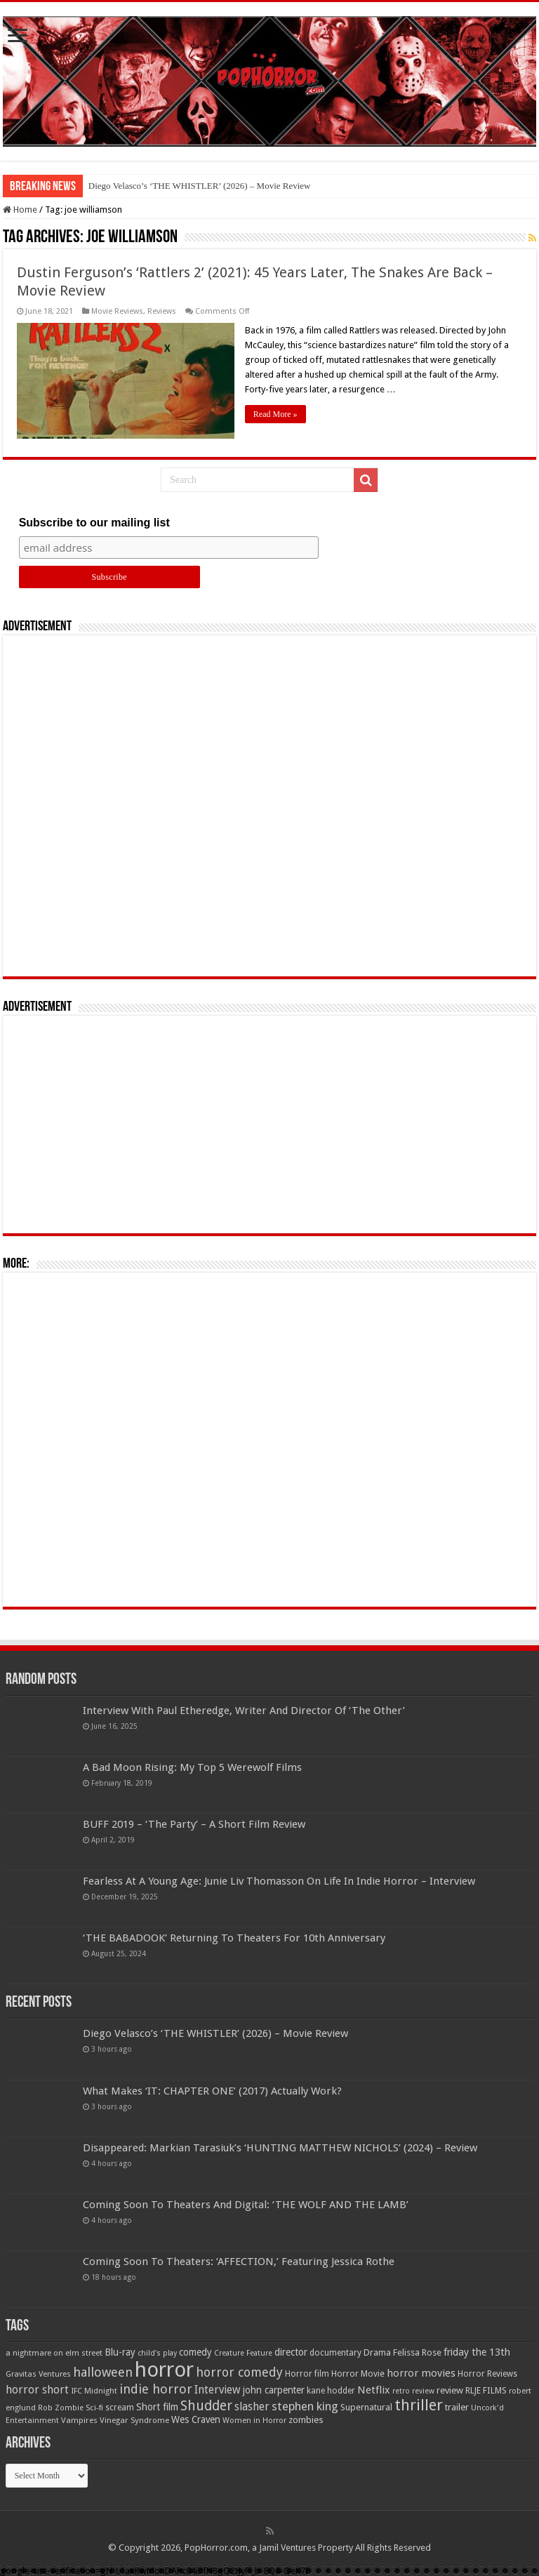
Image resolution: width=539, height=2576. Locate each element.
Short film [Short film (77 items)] (157, 2406)
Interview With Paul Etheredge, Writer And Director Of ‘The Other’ (244, 1710)
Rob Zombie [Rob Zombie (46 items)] (61, 2407)
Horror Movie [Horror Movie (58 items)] (358, 2374)
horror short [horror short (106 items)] (37, 2389)
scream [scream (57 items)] (119, 2407)
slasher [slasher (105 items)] (252, 2406)
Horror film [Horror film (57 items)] (307, 2374)
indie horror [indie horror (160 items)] (155, 2389)
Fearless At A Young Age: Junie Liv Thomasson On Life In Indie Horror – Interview (279, 1881)
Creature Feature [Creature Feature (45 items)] (243, 2353)
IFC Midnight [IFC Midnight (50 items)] (94, 2391)
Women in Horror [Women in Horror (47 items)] (254, 2420)
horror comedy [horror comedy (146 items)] (239, 2372)
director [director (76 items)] (290, 2352)
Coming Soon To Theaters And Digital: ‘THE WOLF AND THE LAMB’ (245, 2204)
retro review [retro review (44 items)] (413, 2391)
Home (20, 209)
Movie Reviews (117, 311)
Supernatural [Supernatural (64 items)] (366, 2407)
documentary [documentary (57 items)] (335, 2353)
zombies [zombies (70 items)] (306, 2420)
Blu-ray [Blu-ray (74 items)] (120, 2352)
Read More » (275, 414)
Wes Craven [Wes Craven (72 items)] (195, 2419)
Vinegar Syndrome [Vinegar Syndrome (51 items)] (134, 2420)
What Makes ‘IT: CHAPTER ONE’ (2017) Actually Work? (212, 2091)
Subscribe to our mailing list (94, 523)
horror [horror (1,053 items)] (164, 2370)
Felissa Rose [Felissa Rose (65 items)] (417, 2352)
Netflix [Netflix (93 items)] (373, 2390)
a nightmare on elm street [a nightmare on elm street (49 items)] (54, 2353)
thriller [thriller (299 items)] (418, 2405)
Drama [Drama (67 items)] (377, 2352)
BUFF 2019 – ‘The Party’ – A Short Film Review (194, 1824)
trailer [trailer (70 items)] (457, 2407)
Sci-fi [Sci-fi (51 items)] (94, 2407)
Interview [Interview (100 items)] (217, 2390)
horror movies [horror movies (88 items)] (421, 2373)
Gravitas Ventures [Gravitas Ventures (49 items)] (38, 2374)
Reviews (161, 311)
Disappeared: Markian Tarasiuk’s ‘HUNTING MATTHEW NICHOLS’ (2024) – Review (280, 2148)
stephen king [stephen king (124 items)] (305, 2406)
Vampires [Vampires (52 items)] (79, 2420)
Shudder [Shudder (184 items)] (206, 2406)
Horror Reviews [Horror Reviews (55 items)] (487, 2374)
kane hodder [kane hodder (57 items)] (331, 2391)
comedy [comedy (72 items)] (195, 2352)
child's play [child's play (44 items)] (157, 2353)
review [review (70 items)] (450, 2390)
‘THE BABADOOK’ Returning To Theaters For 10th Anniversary (234, 1938)
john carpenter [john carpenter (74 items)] (274, 2390)
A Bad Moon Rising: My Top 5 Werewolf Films (192, 1767)
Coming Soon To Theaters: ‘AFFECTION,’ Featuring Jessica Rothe (238, 2261)
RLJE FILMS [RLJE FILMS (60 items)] (486, 2390)
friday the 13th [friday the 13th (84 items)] (477, 2352)
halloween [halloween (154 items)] (103, 2372)
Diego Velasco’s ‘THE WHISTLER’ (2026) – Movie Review (199, 185)
